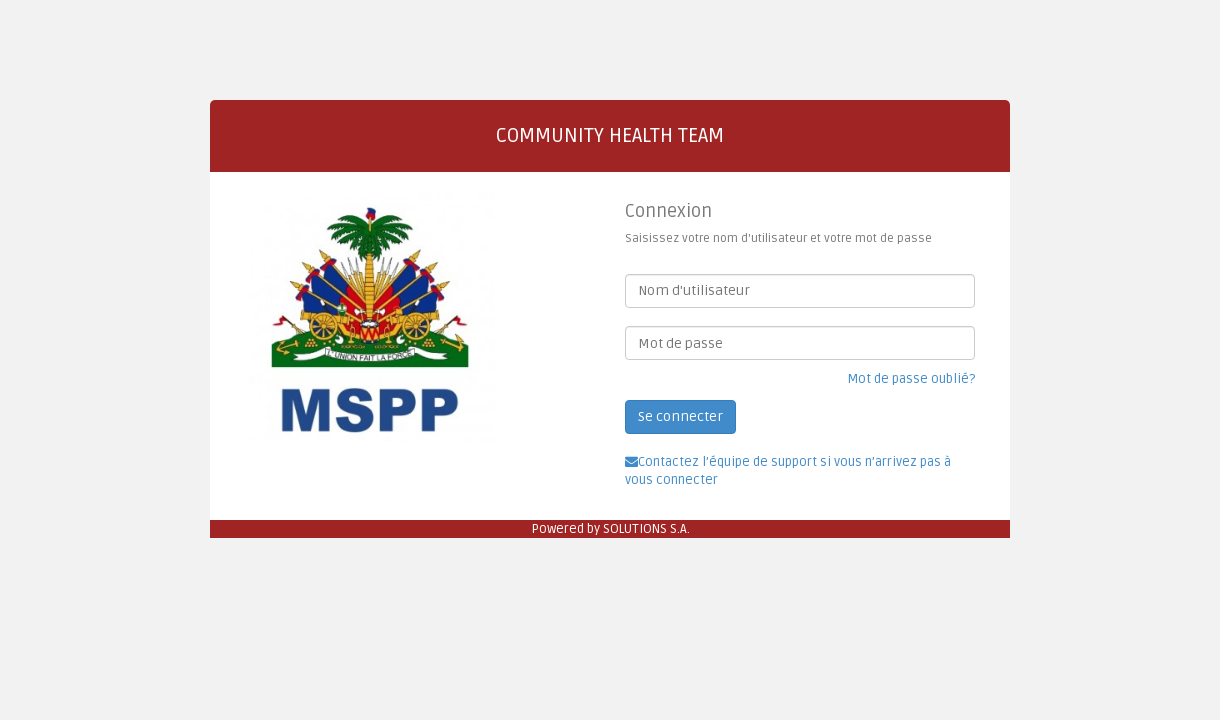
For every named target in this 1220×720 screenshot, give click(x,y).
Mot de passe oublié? (911, 379)
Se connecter (680, 416)
